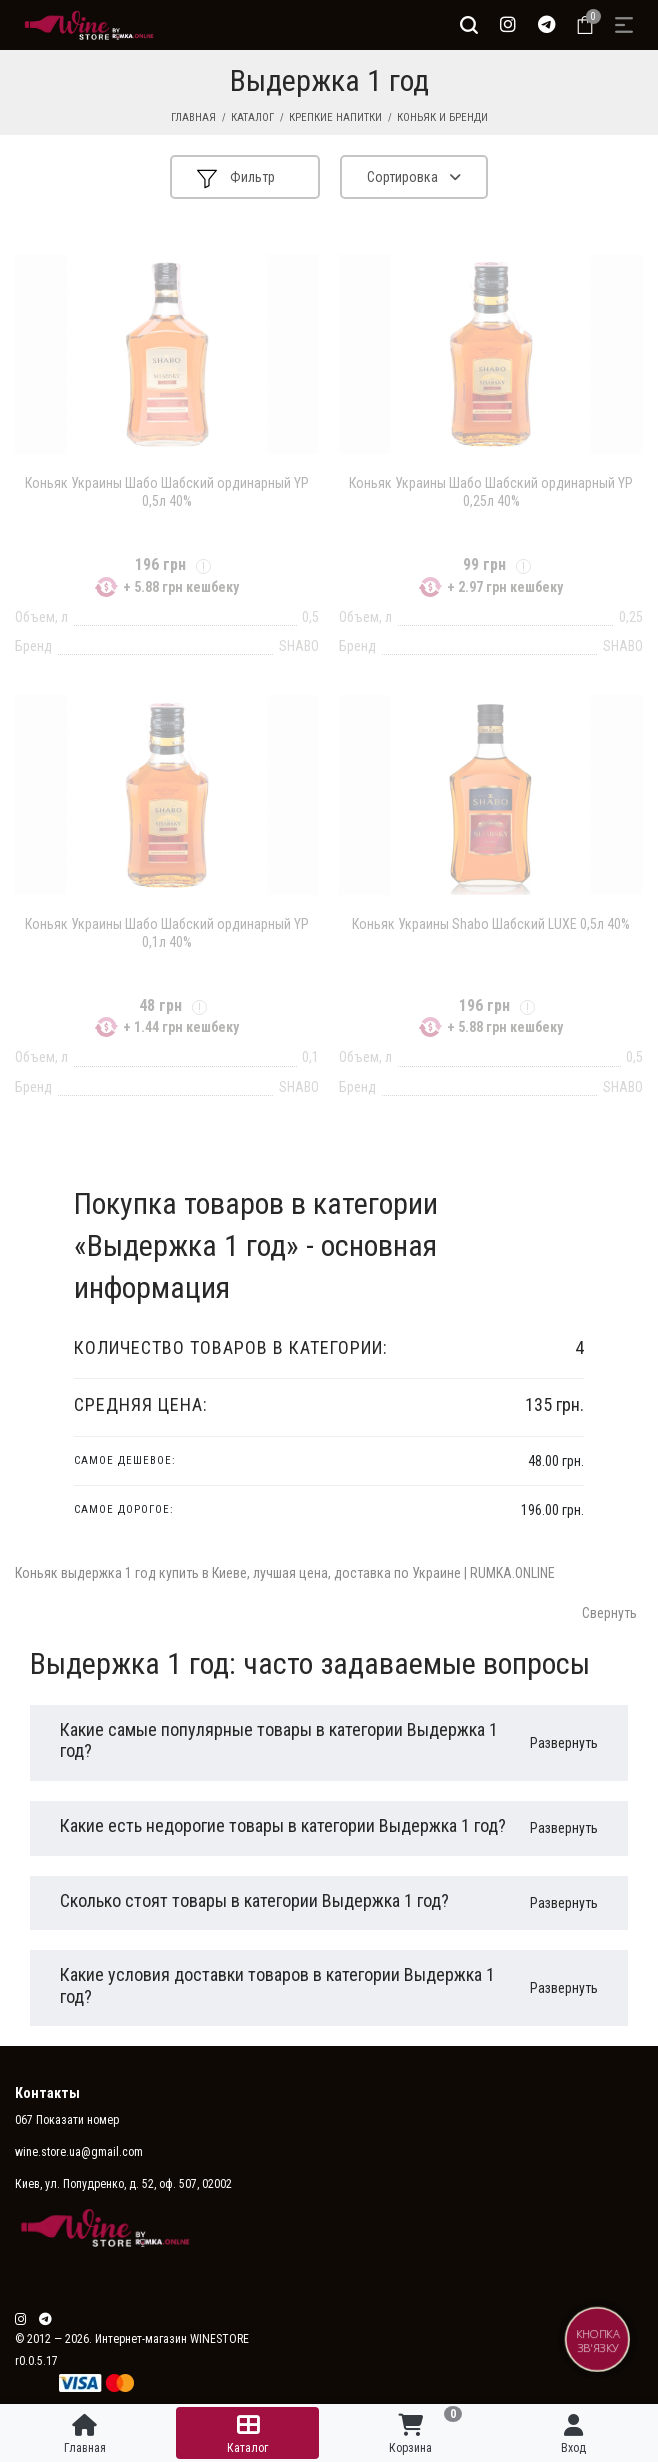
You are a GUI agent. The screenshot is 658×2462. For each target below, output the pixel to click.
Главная (193, 117)
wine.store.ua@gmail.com (79, 2152)
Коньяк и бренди (442, 117)
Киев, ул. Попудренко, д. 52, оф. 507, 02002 (123, 2184)
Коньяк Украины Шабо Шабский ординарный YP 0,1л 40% (167, 933)
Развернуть (564, 1743)
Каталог (252, 117)
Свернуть (609, 1613)
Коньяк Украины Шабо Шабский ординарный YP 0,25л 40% (491, 492)
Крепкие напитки (335, 117)
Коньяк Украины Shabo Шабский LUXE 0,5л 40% (491, 924)
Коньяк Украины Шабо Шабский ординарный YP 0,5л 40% (167, 492)
